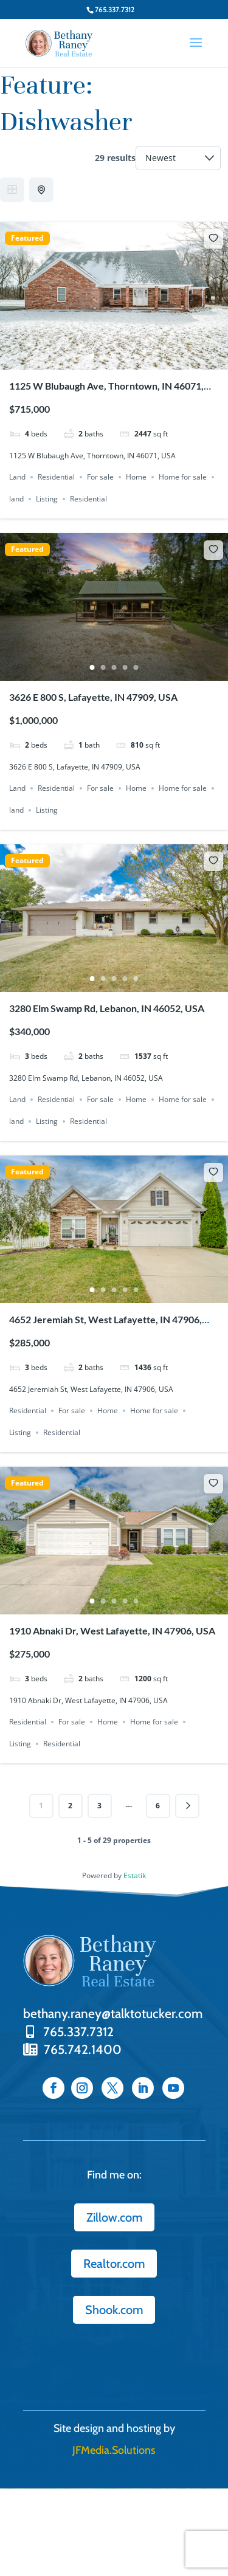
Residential (56, 477)
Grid (12, 190)
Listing (47, 499)
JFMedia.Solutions (114, 2450)
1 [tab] (92, 356)
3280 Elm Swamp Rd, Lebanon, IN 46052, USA (106, 1008)
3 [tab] (114, 356)
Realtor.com (114, 2263)
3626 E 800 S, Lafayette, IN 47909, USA (93, 697)
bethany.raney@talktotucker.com (112, 2013)
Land (17, 477)
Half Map (42, 190)
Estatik (134, 1875)
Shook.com (114, 2309)
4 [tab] (125, 356)
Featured (27, 238)
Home (136, 477)
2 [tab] (103, 356)
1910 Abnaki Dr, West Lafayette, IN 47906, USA (112, 1630)
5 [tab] (136, 356)
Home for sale (183, 477)
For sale (100, 477)
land (16, 499)
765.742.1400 (72, 2049)
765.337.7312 (68, 2031)
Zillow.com (114, 2217)
